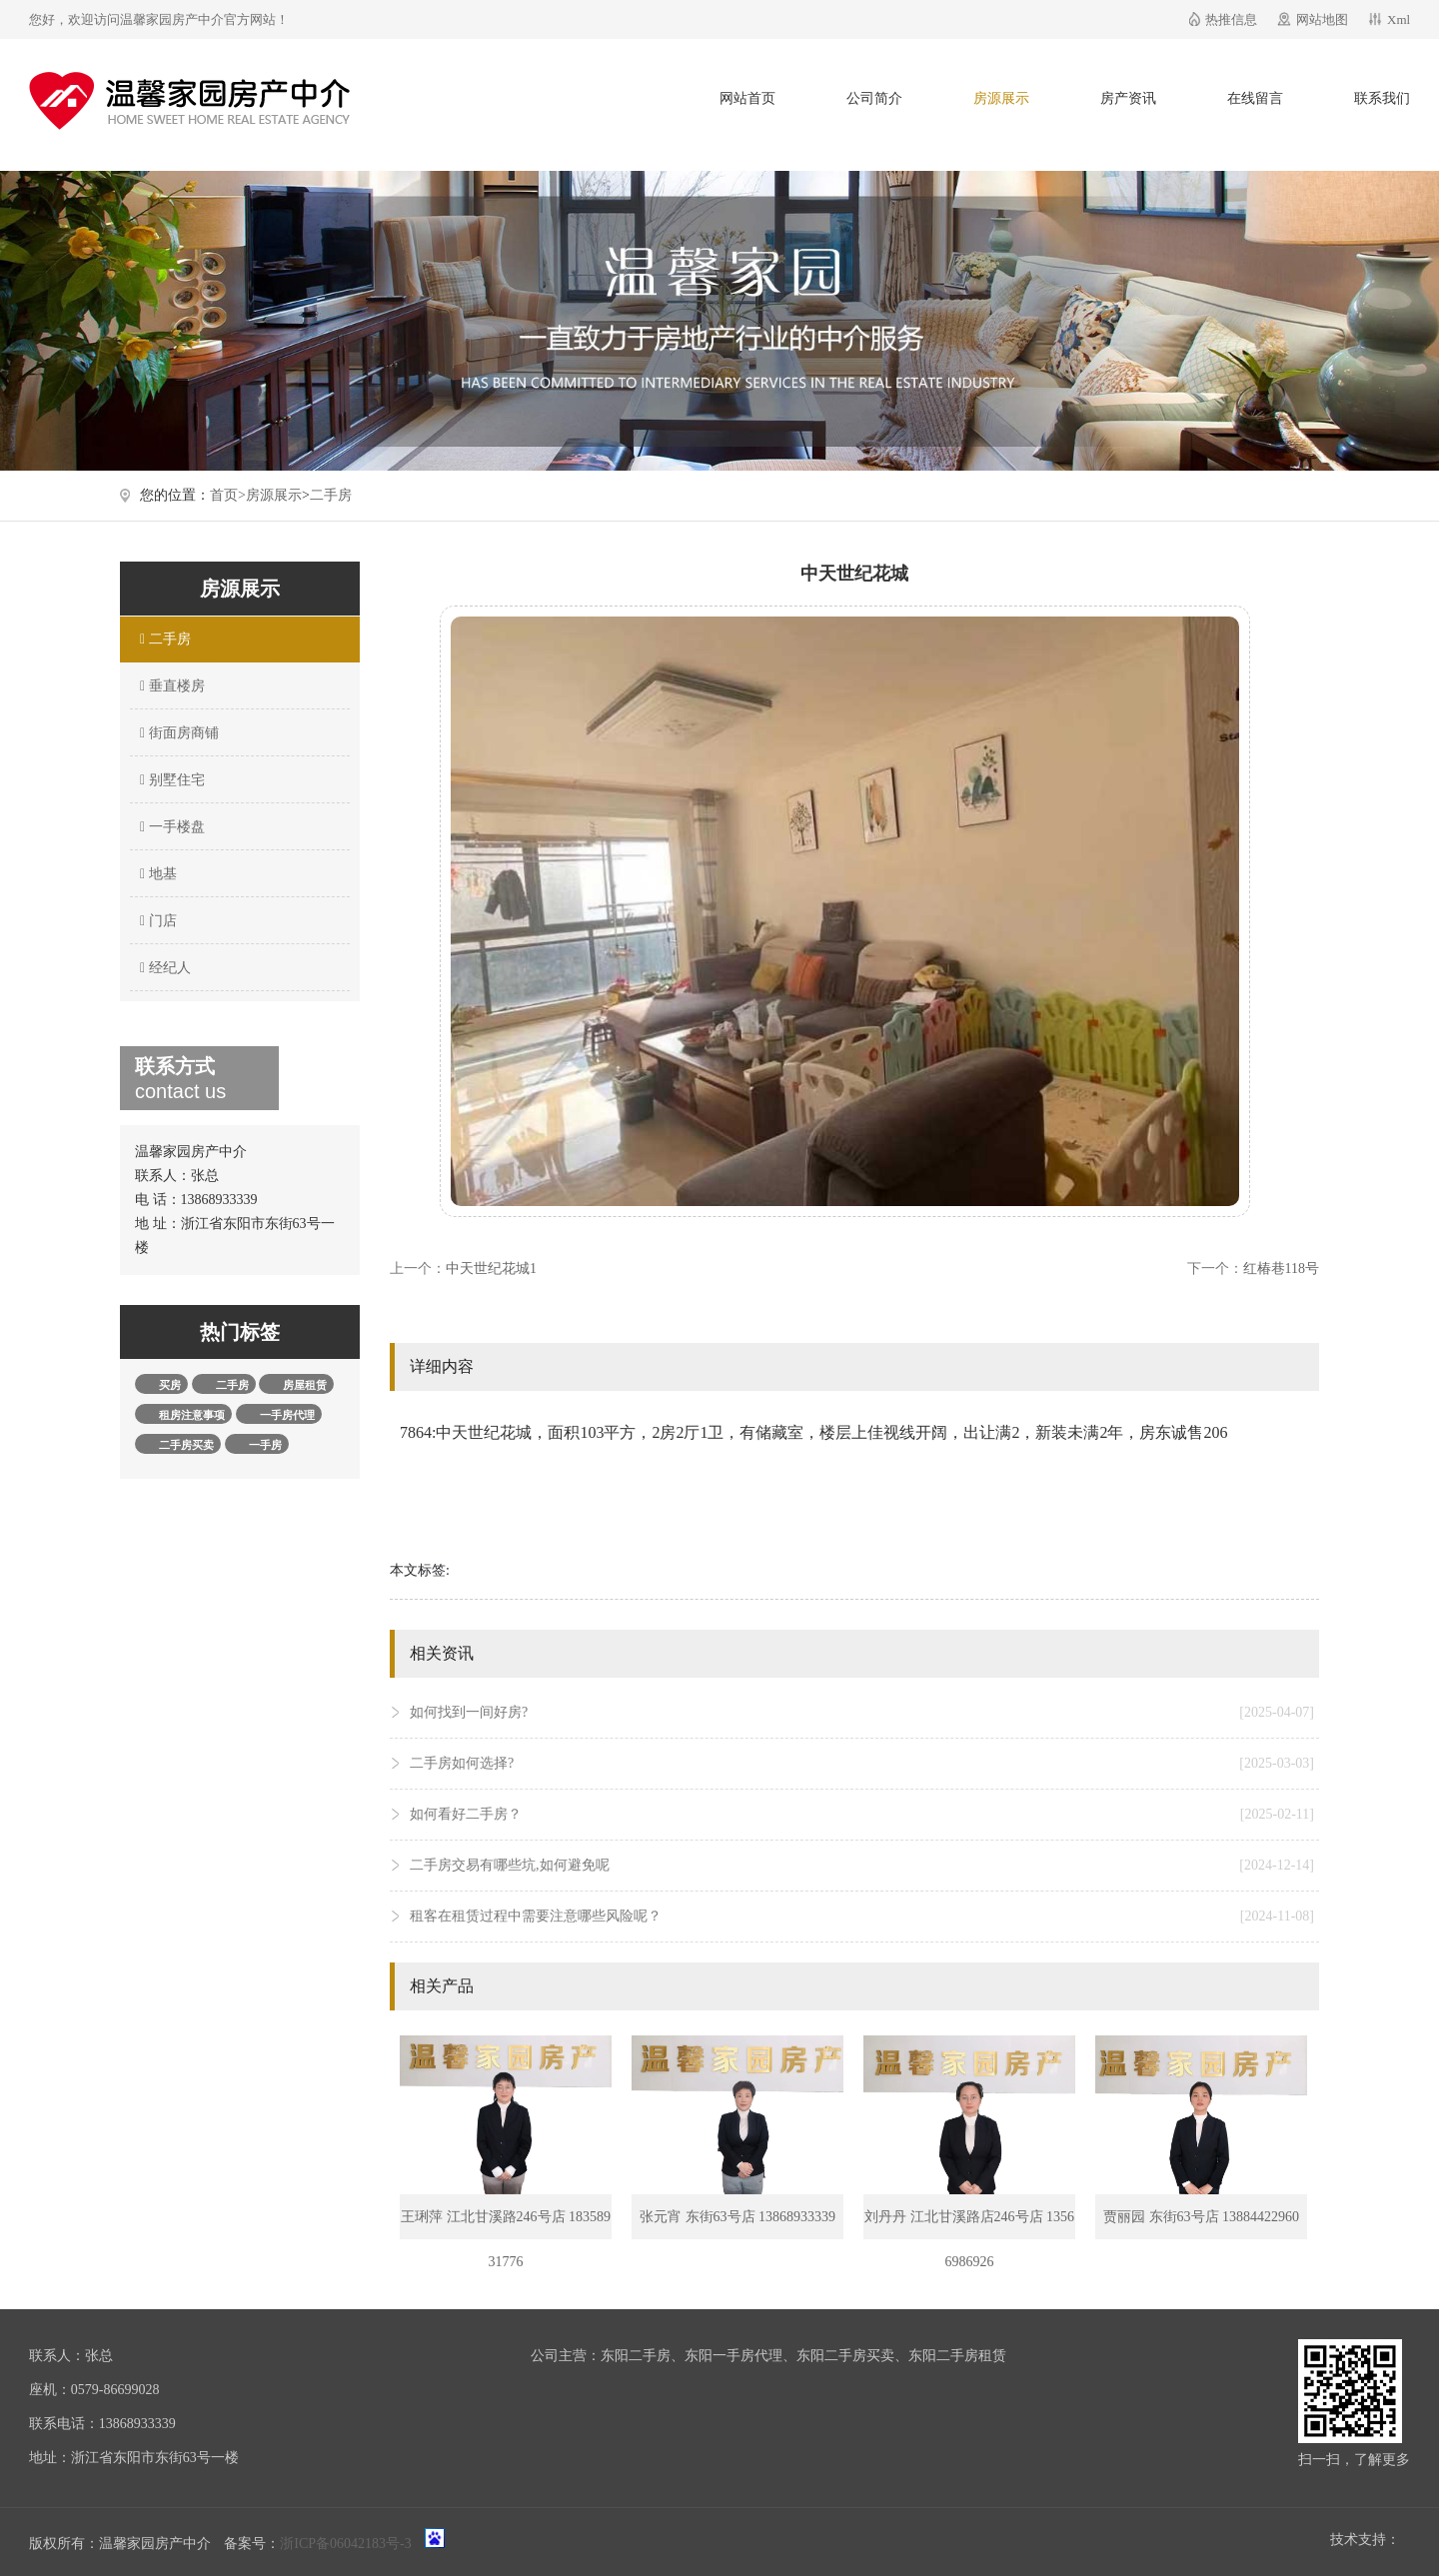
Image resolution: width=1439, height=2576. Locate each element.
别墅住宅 (170, 779)
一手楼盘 (170, 826)
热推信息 (1231, 19)
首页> (228, 495)
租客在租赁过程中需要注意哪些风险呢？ (862, 1916)
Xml (1398, 19)
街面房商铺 (177, 732)
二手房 (331, 495)
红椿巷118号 (1281, 1268)
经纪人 (163, 967)
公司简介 (874, 98)
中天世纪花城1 (491, 1268)
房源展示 (1001, 98)
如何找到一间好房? (862, 1713)
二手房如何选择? (862, 1764)
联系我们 (1382, 98)
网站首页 (747, 98)
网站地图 (1322, 19)
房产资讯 (1128, 98)
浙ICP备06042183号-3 (345, 2543)
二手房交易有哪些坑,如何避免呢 (862, 1866)
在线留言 (1255, 98)
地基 (156, 873)
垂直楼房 (170, 685)
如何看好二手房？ (862, 1815)
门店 (156, 920)
